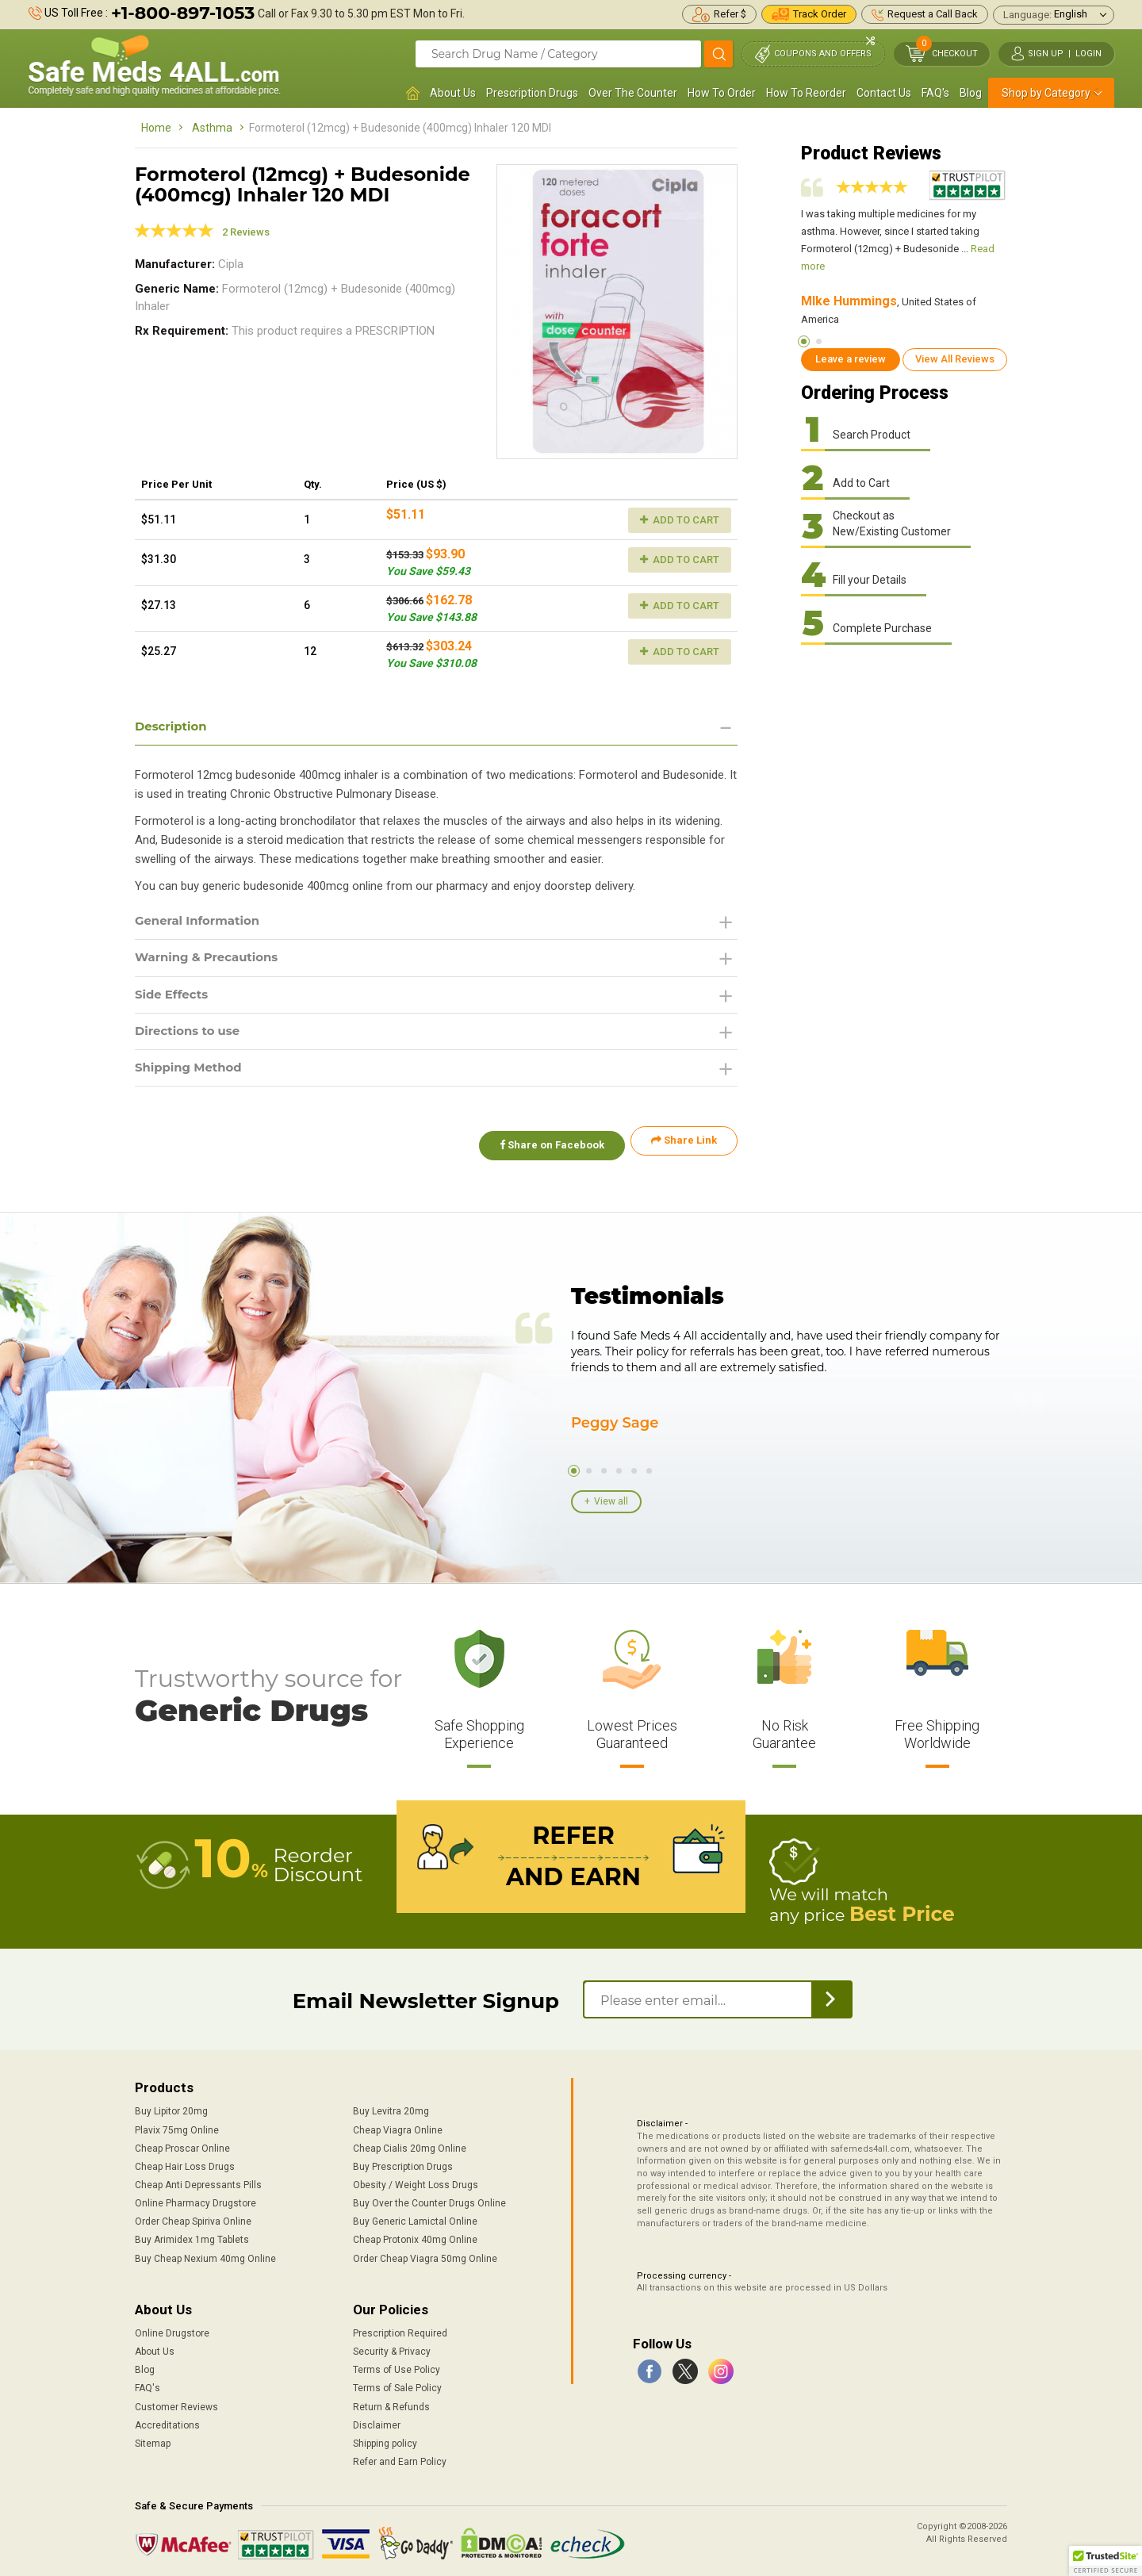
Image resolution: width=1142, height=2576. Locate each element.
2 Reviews (246, 232)
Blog (971, 92)
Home (156, 127)
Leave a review (850, 359)
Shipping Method (192, 1074)
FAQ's (935, 92)
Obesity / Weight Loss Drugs (415, 2181)
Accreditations (167, 2421)
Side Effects (174, 998)
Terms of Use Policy (396, 2366)
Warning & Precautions (212, 960)
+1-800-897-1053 (183, 13)
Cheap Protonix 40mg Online (415, 2236)
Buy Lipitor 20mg (171, 2108)
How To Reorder (806, 92)
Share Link (684, 1148)
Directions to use (191, 1036)
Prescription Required (400, 2329)
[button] (1105, 2561)
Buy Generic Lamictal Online (415, 2218)
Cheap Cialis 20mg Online (409, 2144)
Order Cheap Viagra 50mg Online (425, 2254)
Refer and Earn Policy (399, 2457)
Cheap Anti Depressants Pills (198, 2181)
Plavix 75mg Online (177, 2126)
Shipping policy (385, 2439)
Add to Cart (679, 520)
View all (611, 1499)
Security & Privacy (392, 2347)
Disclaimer (376, 2421)
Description (173, 726)
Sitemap (153, 2439)
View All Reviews (954, 359)
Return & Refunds (391, 2403)
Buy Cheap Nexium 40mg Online (205, 2254)
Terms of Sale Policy (397, 2384)
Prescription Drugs (532, 92)
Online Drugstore (172, 2329)
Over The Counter (632, 92)
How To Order (722, 92)
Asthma (212, 127)
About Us (453, 92)
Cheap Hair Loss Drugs (185, 2162)
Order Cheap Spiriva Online (193, 2218)
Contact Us (883, 92)
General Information (202, 922)
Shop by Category (1046, 92)
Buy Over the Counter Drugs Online (429, 2199)
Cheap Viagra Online (398, 2126)
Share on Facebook (545, 1148)
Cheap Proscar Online (182, 2144)
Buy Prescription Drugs (403, 2162)
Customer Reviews (176, 2403)
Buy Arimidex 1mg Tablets (192, 2236)
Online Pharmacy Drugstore (195, 2199)
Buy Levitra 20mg (391, 2108)
